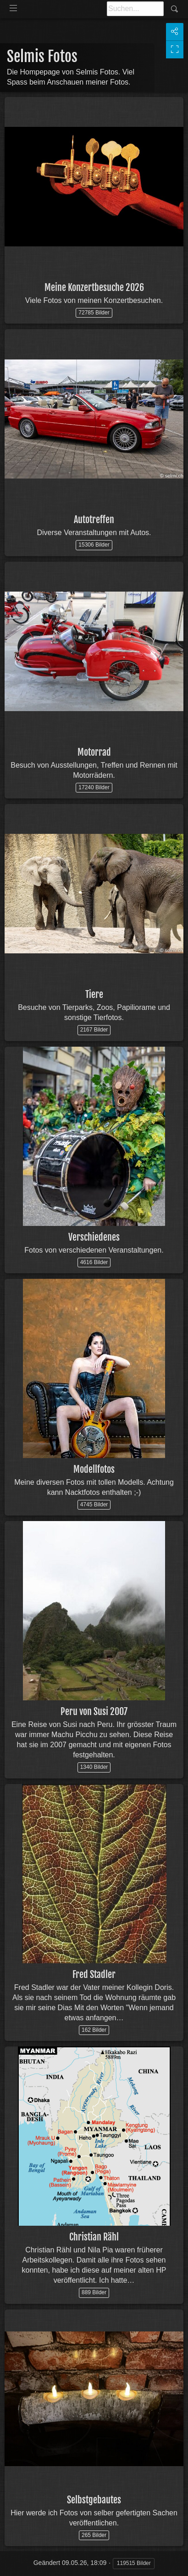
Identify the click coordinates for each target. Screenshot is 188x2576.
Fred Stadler (94, 1974)
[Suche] (135, 8)
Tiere (94, 994)
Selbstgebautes (94, 2500)
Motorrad (94, 752)
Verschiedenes (94, 1237)
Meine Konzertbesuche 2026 (94, 287)
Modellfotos (94, 1469)
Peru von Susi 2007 (94, 1711)
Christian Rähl (94, 2237)
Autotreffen (94, 519)
